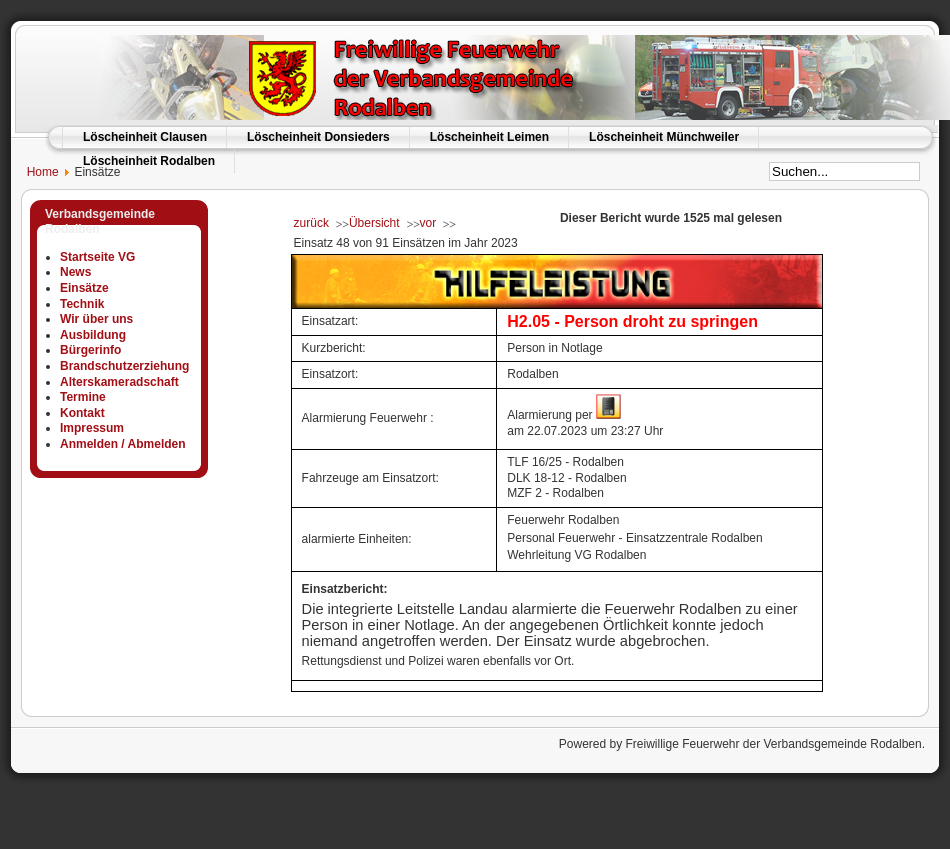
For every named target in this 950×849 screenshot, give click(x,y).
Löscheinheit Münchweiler (664, 137)
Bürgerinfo (90, 350)
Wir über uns (96, 319)
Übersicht (374, 223)
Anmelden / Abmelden (123, 444)
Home (34, 172)
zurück (311, 223)
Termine (83, 397)
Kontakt (82, 413)
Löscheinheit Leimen (489, 137)
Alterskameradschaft (119, 382)
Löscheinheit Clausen (145, 137)
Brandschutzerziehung (124, 366)
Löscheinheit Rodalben (149, 161)
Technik (82, 304)
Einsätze (84, 288)
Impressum (92, 428)
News (75, 272)
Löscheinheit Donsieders (318, 137)
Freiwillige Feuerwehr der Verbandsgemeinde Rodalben (773, 744)
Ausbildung (93, 335)
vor (428, 223)
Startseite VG (97, 257)
